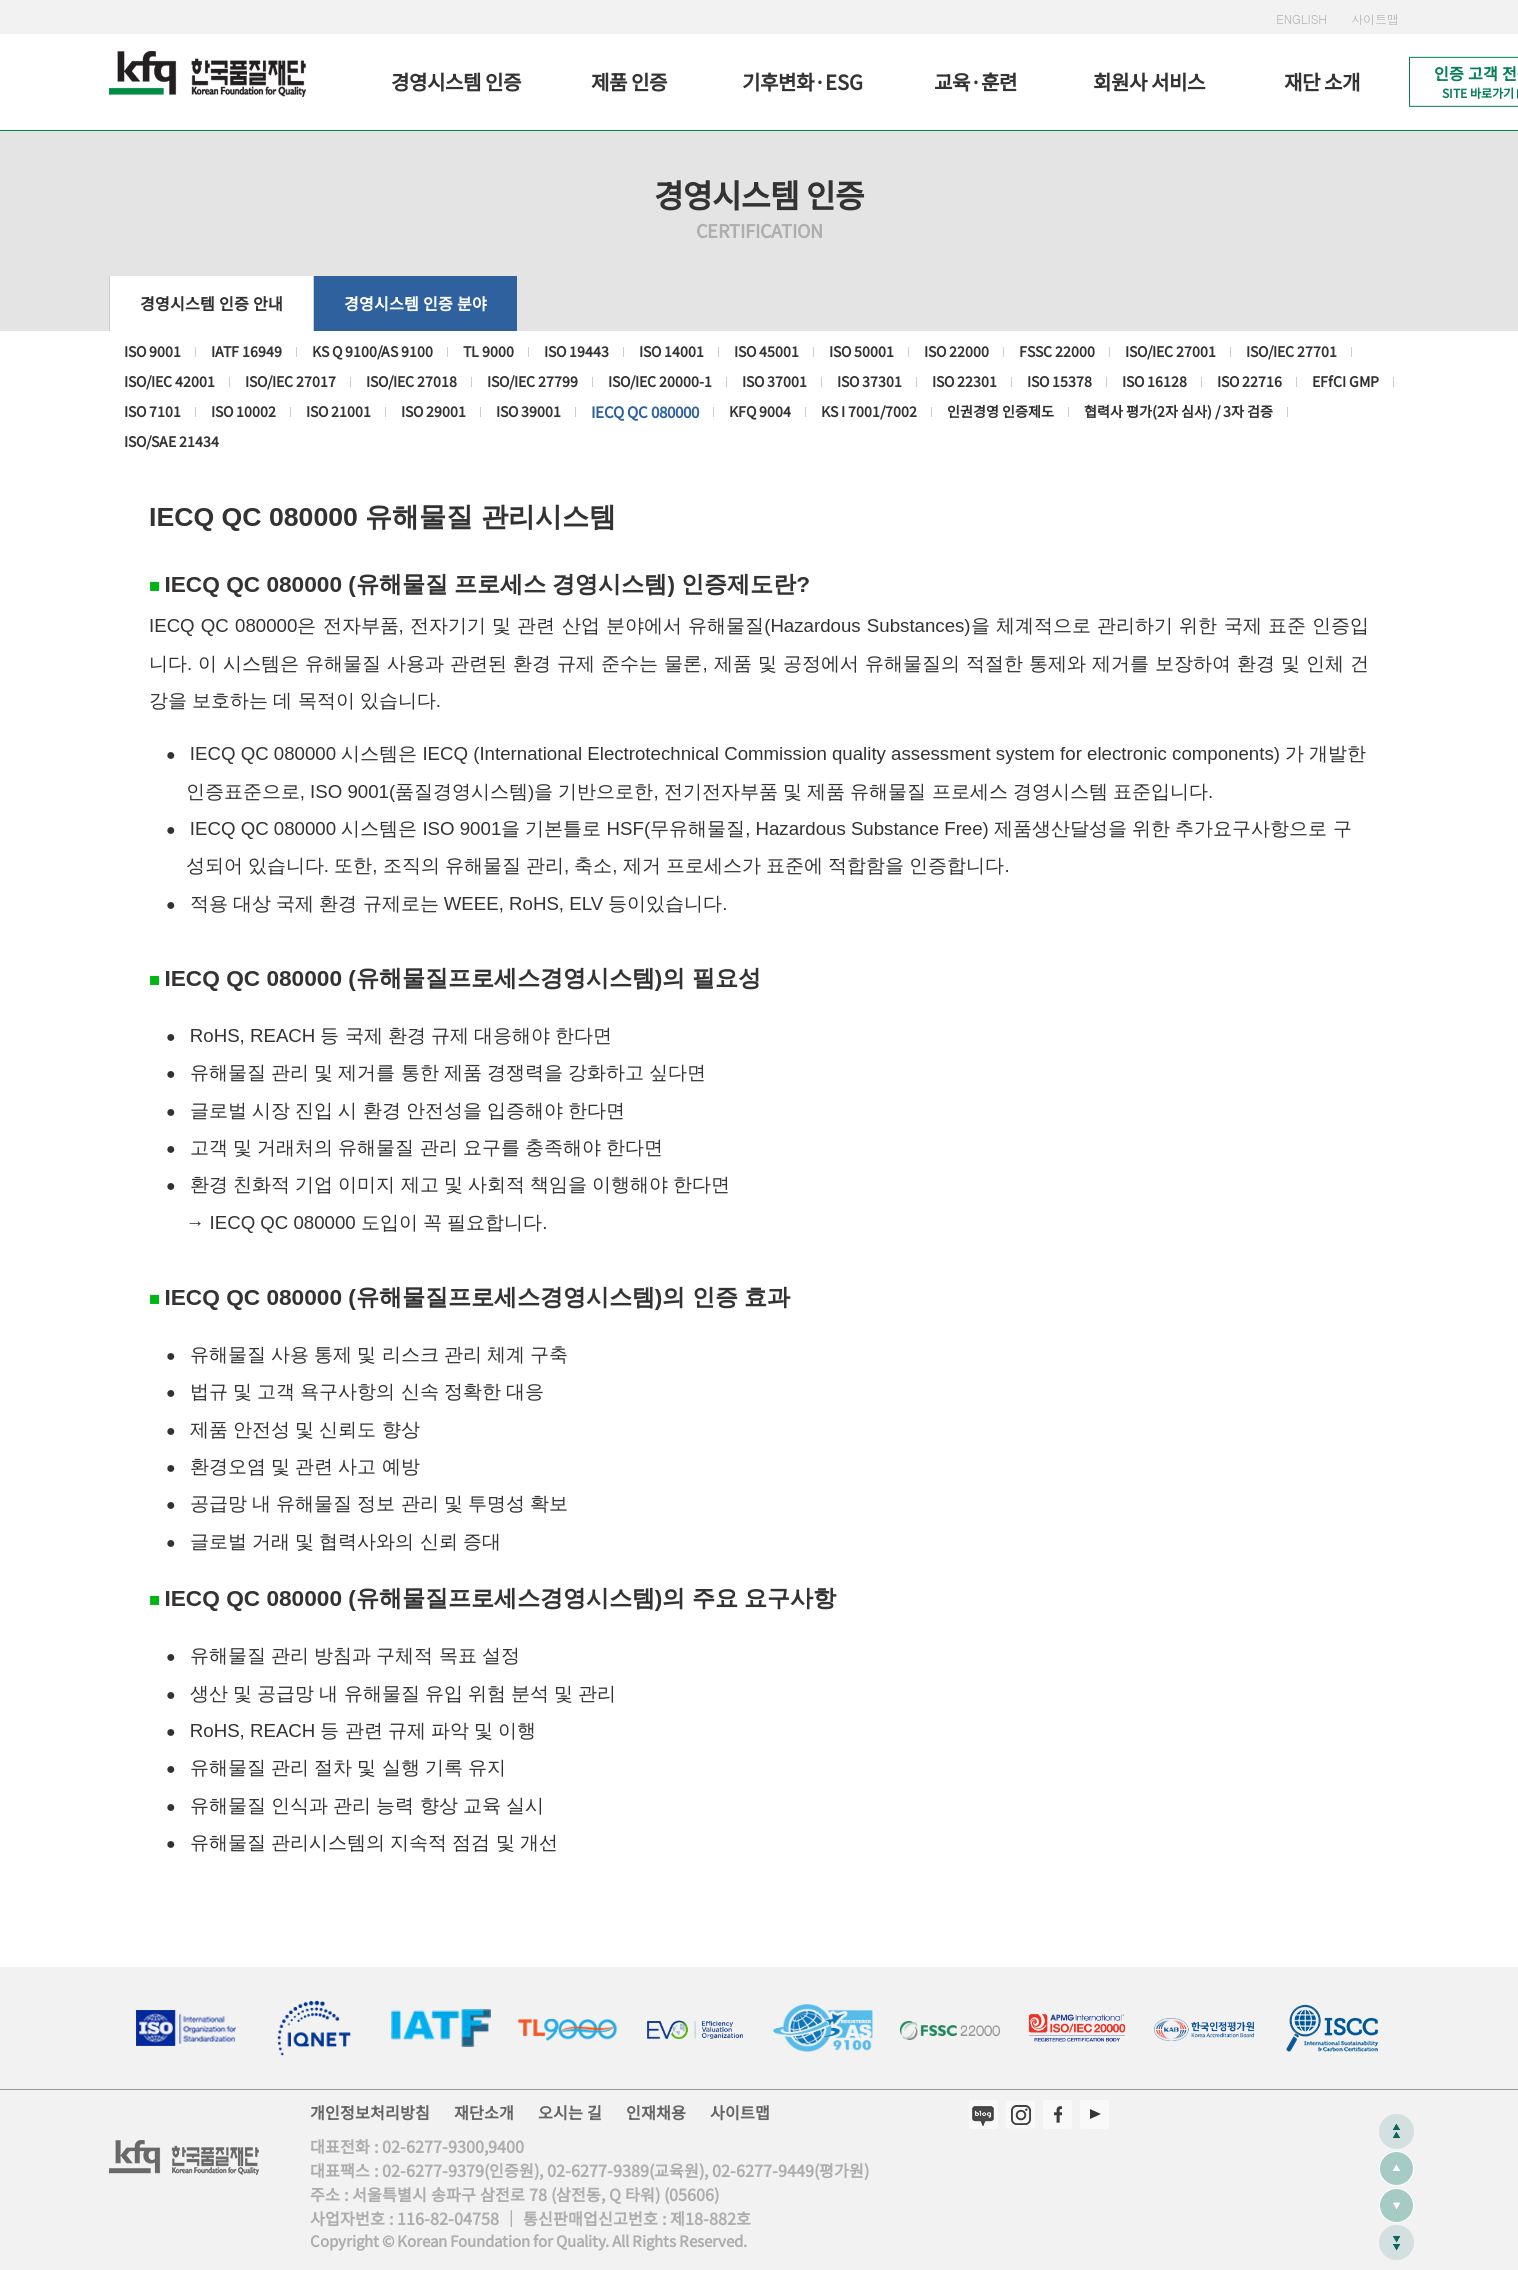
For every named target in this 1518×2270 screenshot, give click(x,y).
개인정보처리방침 (370, 2112)
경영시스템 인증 (456, 81)
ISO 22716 (1249, 381)
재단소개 (484, 2112)
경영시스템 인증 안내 (211, 303)
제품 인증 (629, 81)
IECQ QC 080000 (645, 411)
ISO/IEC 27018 (411, 381)
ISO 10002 (243, 411)
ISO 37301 (869, 381)
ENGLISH (1301, 18)
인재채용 (656, 2112)
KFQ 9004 (760, 411)
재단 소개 (1322, 81)
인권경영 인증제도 (1000, 411)
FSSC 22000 (1057, 351)
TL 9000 (488, 351)
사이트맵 (1375, 18)
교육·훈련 (975, 81)
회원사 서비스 (1149, 81)
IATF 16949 (246, 351)
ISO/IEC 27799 (532, 381)
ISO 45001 (766, 351)
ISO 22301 (964, 381)
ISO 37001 (774, 381)
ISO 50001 (861, 351)
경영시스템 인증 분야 (415, 303)
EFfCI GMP (1345, 381)
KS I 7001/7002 (869, 411)
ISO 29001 (433, 411)
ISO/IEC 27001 (1170, 351)
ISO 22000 (956, 351)
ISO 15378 (1059, 381)
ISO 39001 (528, 411)
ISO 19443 (576, 351)
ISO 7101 (152, 411)
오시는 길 (570, 2112)
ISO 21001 (338, 411)
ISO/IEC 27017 (290, 381)
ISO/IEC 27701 (1291, 351)
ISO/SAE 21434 (171, 441)
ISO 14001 (671, 351)
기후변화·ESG (802, 81)
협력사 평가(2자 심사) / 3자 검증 (1178, 411)
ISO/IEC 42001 (169, 381)
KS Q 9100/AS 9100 (372, 351)
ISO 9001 (152, 351)
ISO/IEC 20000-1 (660, 381)
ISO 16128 (1154, 381)
